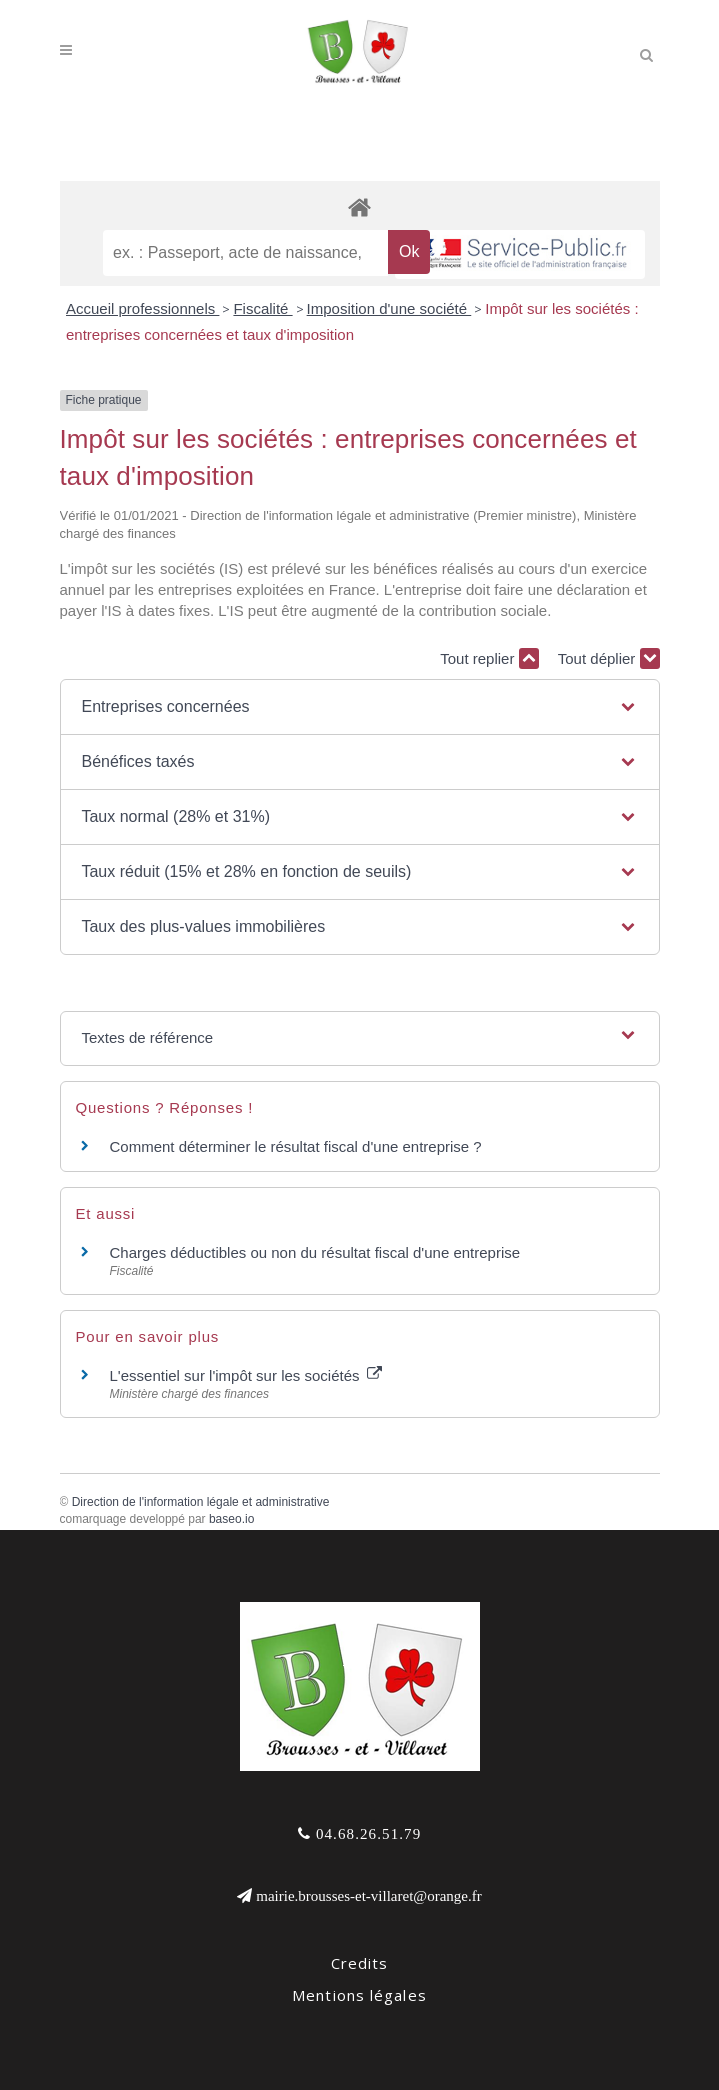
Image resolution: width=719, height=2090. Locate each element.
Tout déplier (609, 658)
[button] (359, 707)
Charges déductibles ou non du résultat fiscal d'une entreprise (315, 1252)
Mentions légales (359, 1995)
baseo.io (231, 1519)
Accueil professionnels (142, 308)
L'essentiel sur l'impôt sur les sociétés (246, 1375)
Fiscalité (262, 308)
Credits (360, 1963)
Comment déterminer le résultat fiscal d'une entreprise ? (296, 1146)
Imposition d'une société (389, 308)
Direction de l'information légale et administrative (201, 1502)
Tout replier (489, 658)
